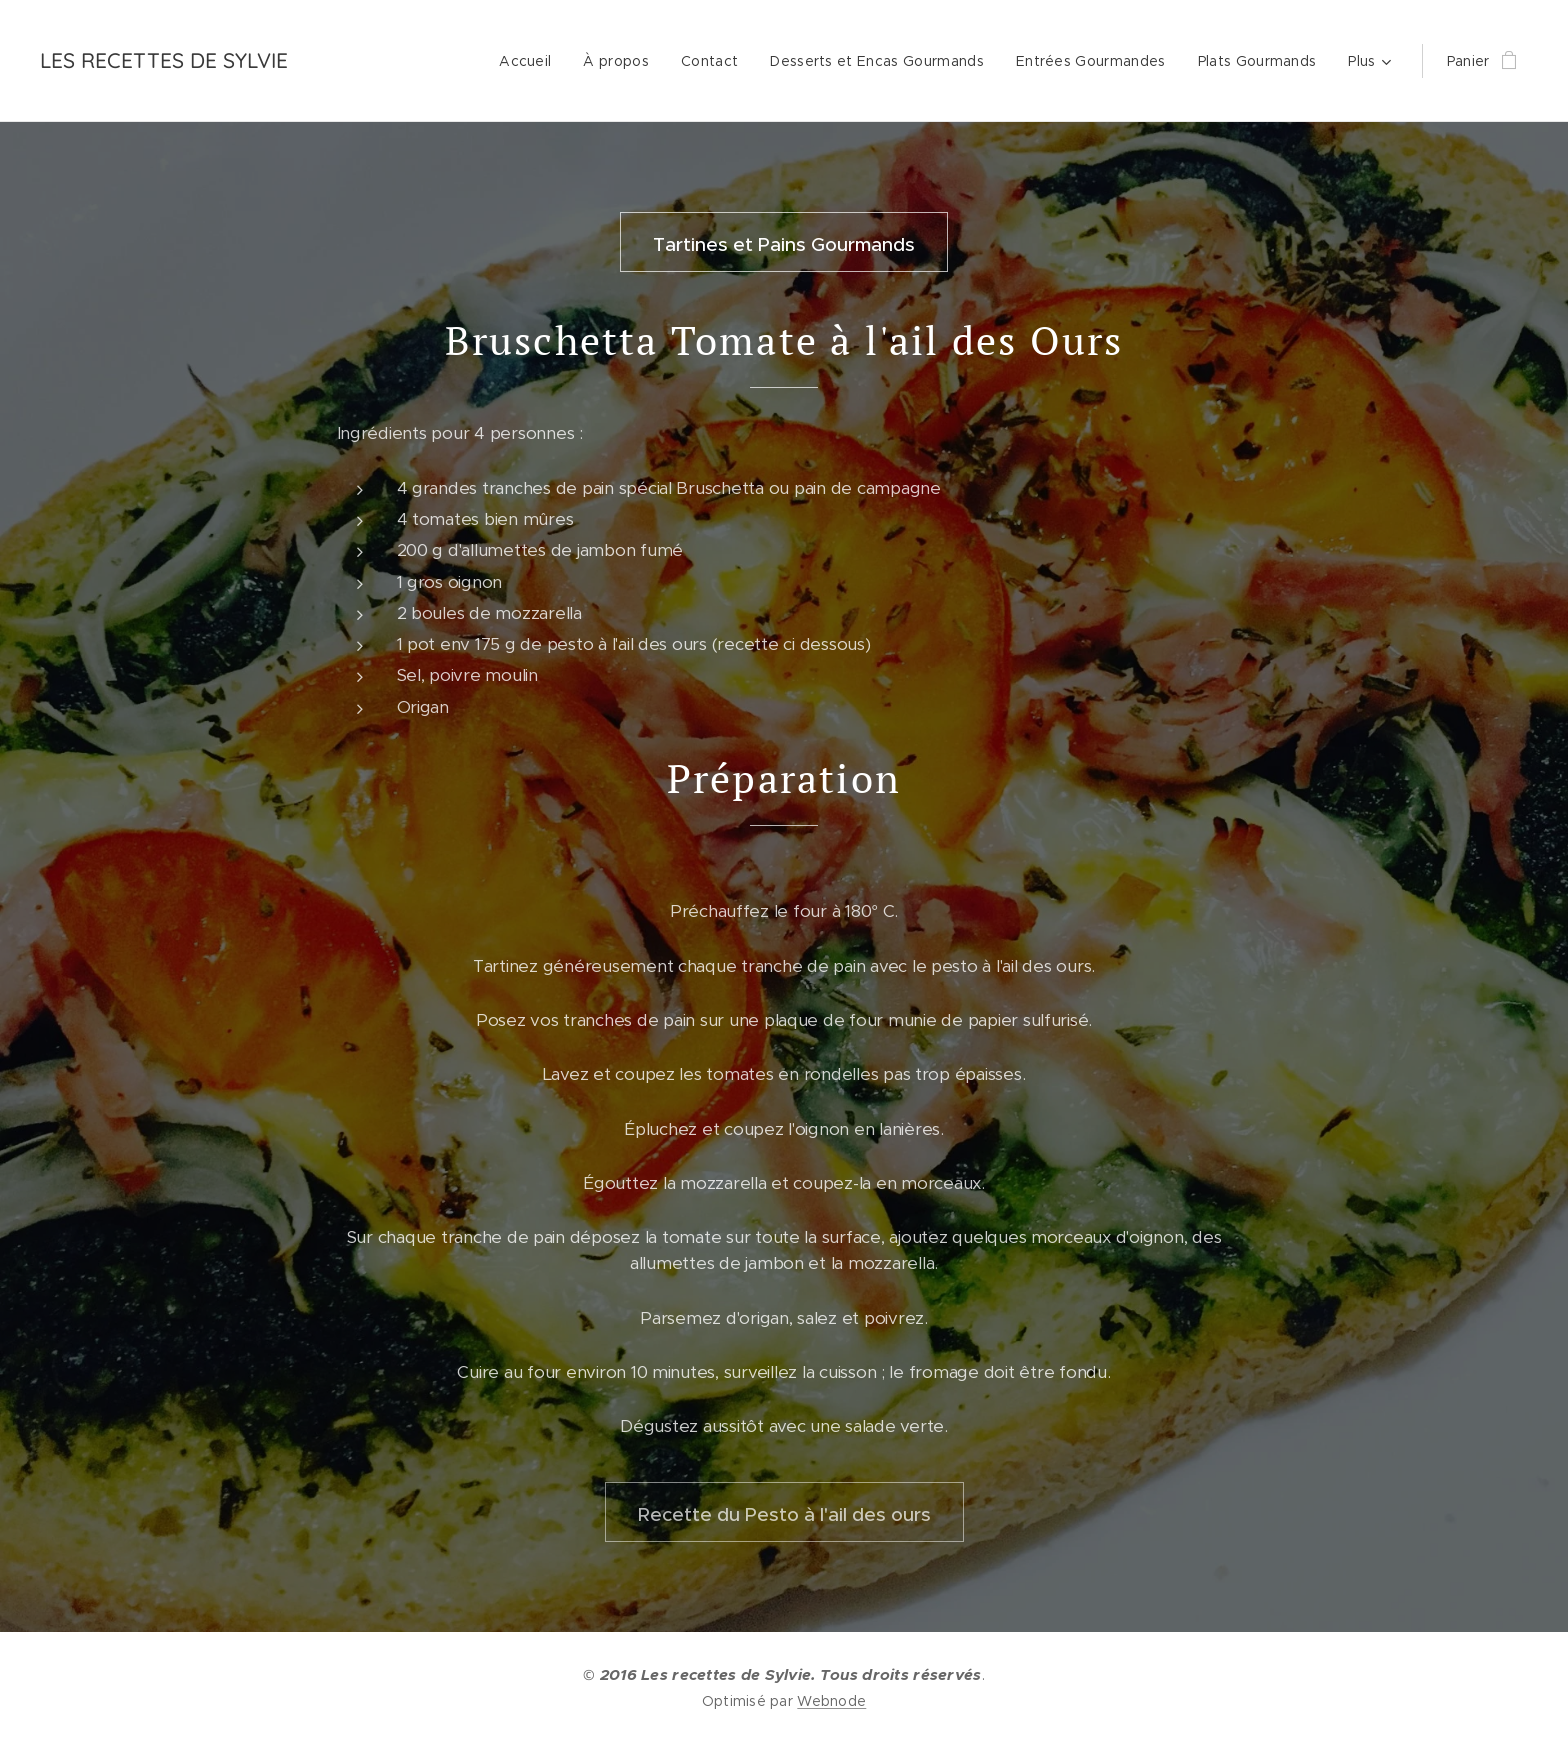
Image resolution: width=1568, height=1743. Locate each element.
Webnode (831, 1701)
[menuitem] (530, 61)
